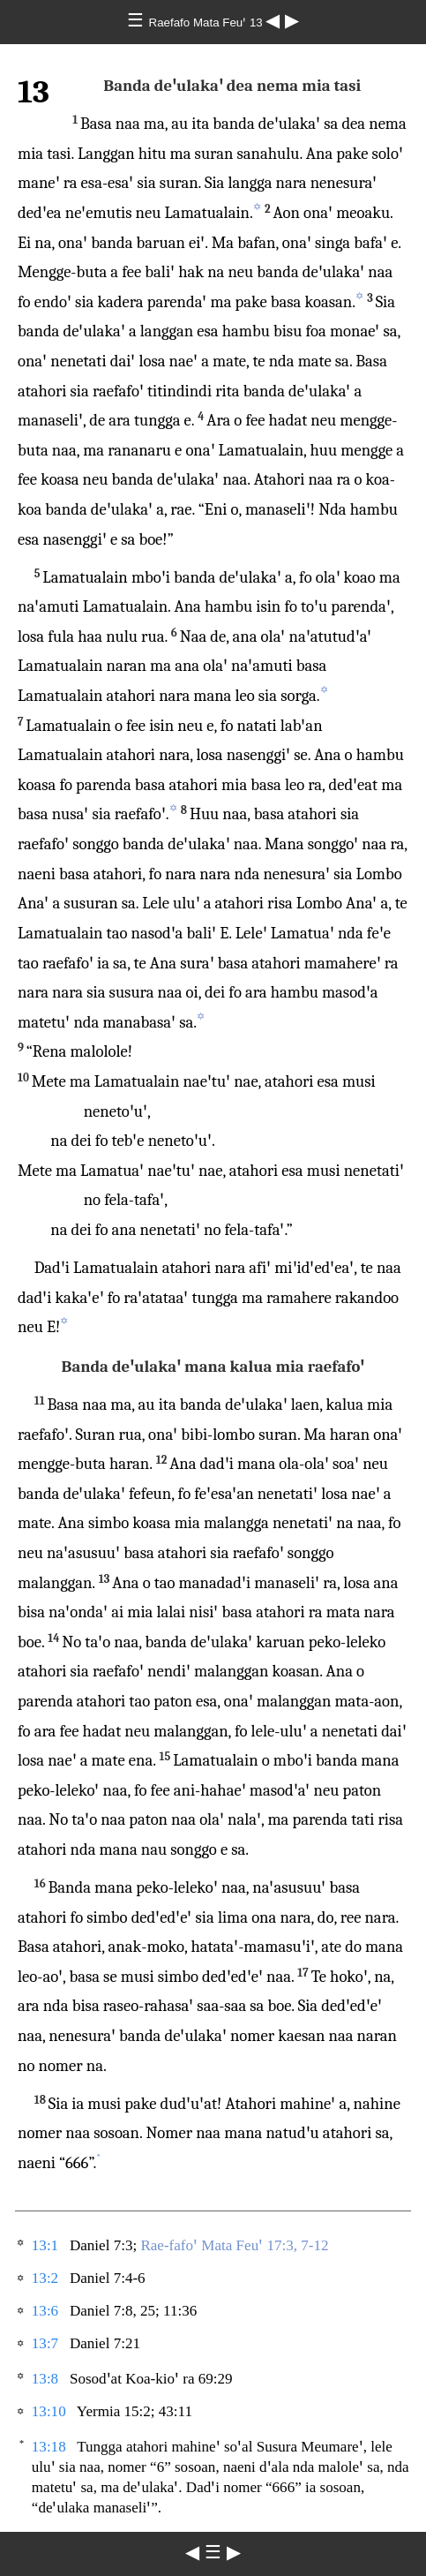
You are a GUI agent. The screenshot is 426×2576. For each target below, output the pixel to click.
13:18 (49, 2446)
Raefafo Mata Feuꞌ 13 (207, 22)
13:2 (45, 2278)
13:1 (45, 2245)
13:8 (45, 2378)
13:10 (49, 2411)
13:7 (45, 2343)
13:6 (45, 2310)
